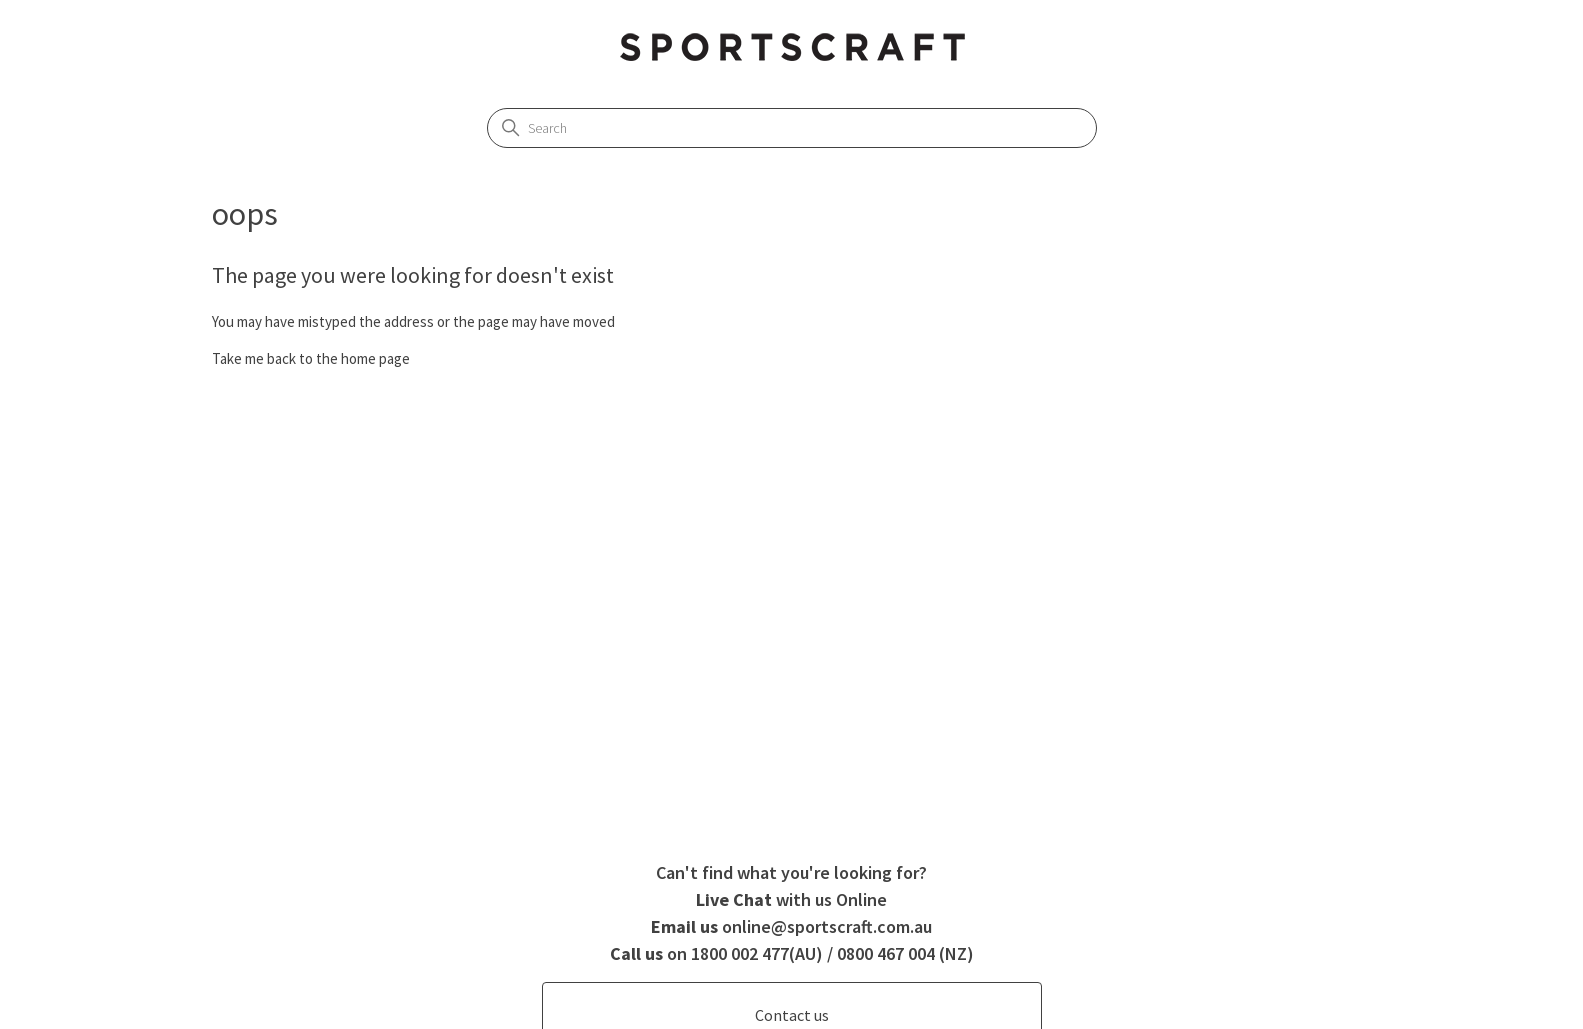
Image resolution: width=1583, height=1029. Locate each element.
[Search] (792, 128)
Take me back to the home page (311, 358)
